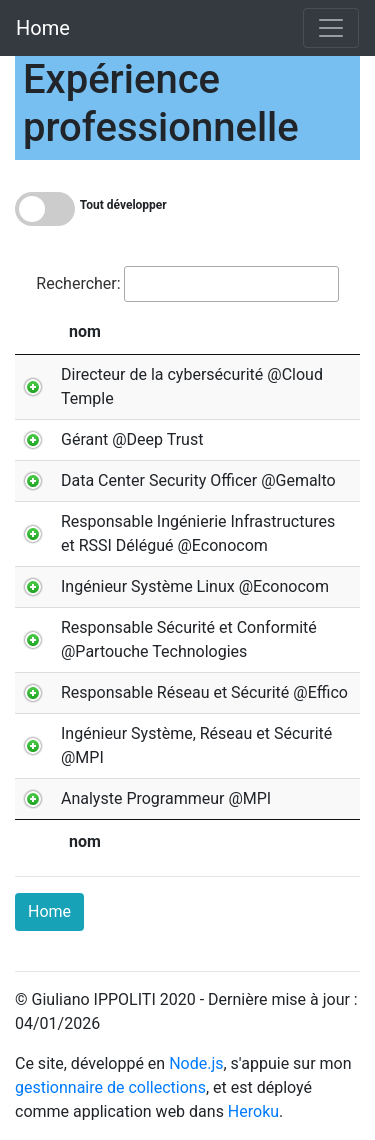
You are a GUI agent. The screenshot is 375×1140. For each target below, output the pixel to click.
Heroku (253, 1111)
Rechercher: (187, 284)
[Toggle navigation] (331, 28)
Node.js (196, 1063)
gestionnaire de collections (110, 1087)
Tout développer (123, 205)
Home (43, 28)
